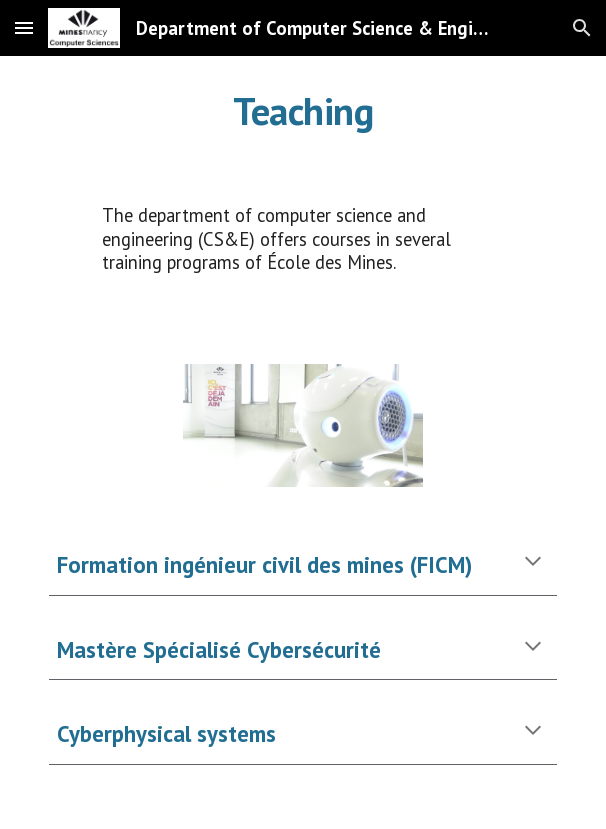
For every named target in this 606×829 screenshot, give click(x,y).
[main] (302, 111)
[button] (24, 27)
